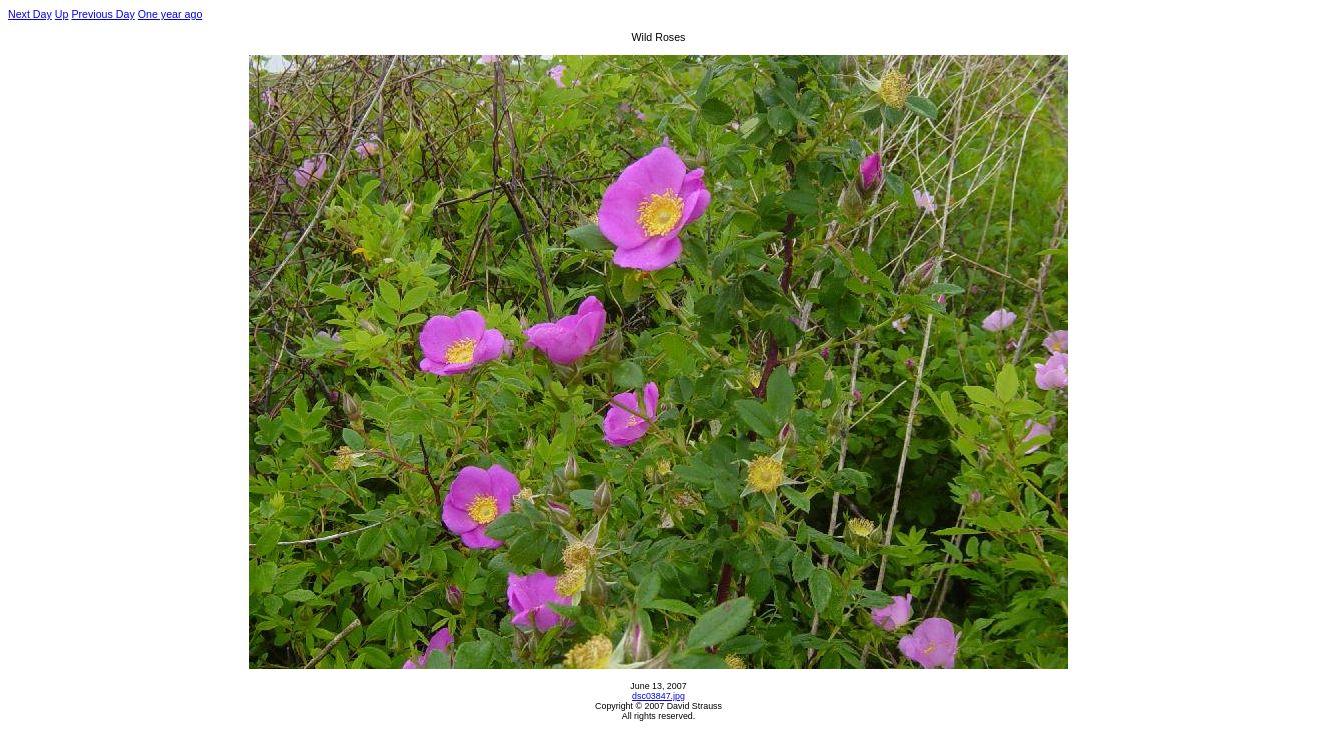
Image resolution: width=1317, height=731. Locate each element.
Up (62, 14)
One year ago (170, 14)
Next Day (30, 14)
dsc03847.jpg (658, 696)
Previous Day (102, 14)
